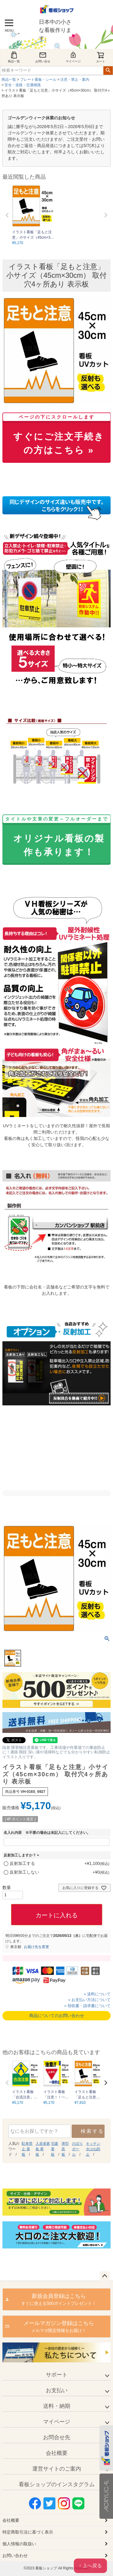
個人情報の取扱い (19, 2543)
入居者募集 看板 (43, 2149)
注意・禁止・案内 (74, 79)
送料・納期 (56, 2406)
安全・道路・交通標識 (23, 85)
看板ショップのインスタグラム (57, 2484)
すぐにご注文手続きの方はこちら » (56, 435)
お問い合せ (42, 57)
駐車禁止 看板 (27, 2149)
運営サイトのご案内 (56, 2469)
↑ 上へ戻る (90, 2565)
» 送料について (97, 1994)
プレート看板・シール (38, 79)
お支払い (56, 2390)
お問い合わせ (15, 2555)
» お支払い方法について (89, 1999)
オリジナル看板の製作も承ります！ (56, 837)
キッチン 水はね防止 (93, 2149)
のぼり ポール (77, 2149)
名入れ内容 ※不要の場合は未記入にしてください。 (47, 1833)
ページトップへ (104, 2276)
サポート (56, 2375)
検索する (92, 2131)
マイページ (73, 57)
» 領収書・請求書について (87, 2005)
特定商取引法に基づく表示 (27, 2532)
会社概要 (56, 2453)
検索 (108, 70)
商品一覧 (14, 57)
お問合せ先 (56, 2437)
